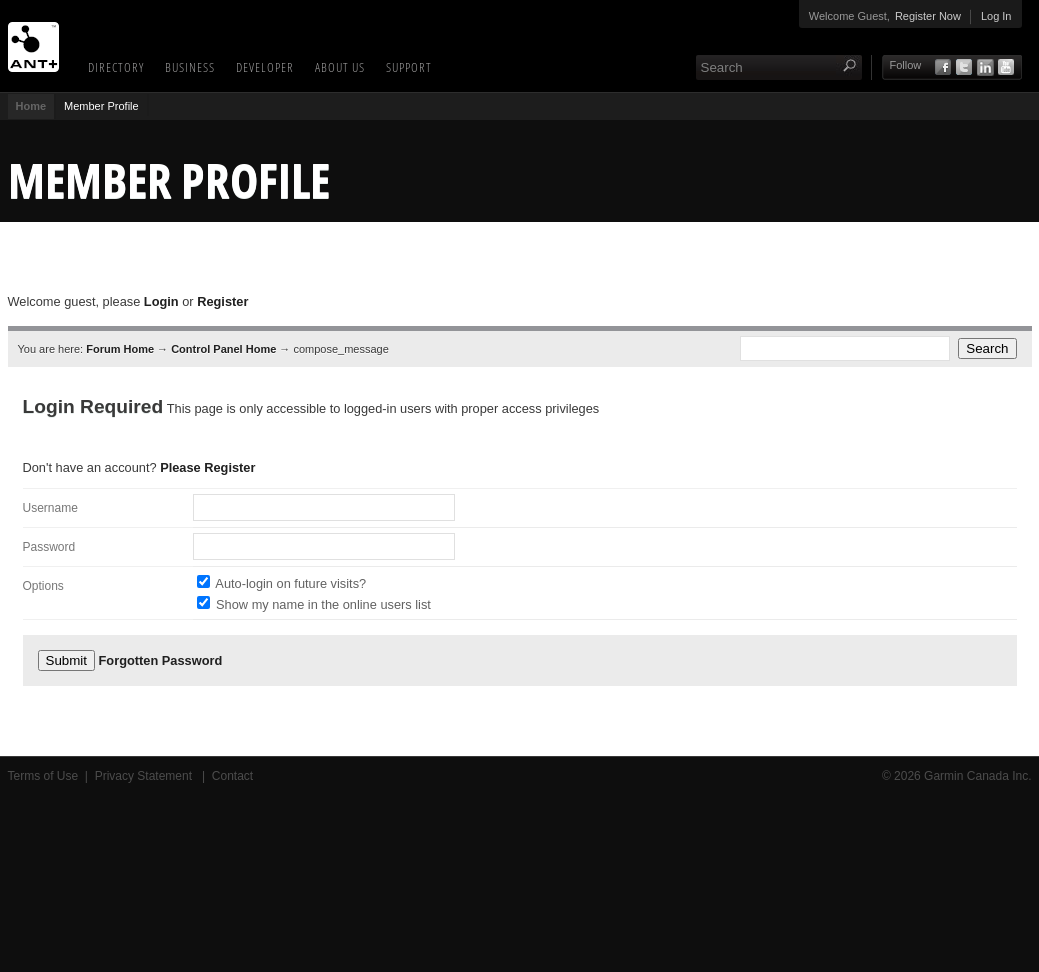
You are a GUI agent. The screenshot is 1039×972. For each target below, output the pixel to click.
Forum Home (120, 349)
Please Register (207, 467)
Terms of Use (43, 776)
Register (222, 301)
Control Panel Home (223, 349)
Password (49, 547)
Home (31, 106)
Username (50, 508)
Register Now (928, 16)
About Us (340, 67)
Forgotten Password (161, 660)
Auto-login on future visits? (290, 583)
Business (190, 67)
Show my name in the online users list (323, 604)
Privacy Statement (145, 776)
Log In (996, 16)
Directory (116, 67)
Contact (232, 776)
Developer (265, 67)
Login (161, 301)
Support (409, 67)
